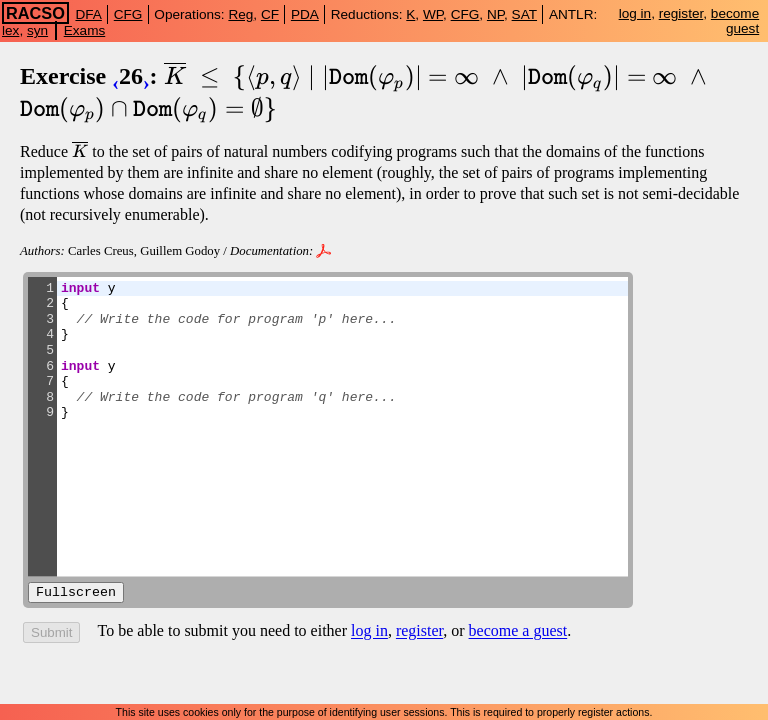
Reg (240, 14)
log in (635, 13)
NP (495, 14)
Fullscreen (76, 594)
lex (10, 30)
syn (37, 30)
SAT (524, 14)
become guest (735, 21)
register (681, 13)
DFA (88, 14)
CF (270, 14)
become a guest (518, 633)
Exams (85, 30)
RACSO (35, 13)
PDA (305, 14)
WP (433, 14)
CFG (128, 14)
